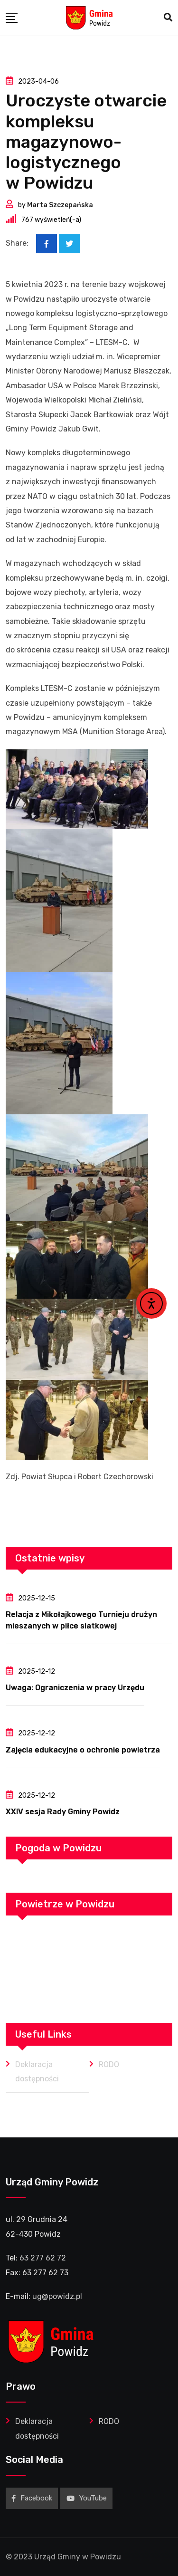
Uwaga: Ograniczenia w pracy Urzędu (75, 1687)
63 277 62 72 (42, 2257)
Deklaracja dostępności (37, 2071)
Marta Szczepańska (60, 205)
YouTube (86, 2498)
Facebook (31, 2498)
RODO (109, 2064)
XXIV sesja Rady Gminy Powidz (63, 1811)
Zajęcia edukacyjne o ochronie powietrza (83, 1749)
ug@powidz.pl (57, 2296)
